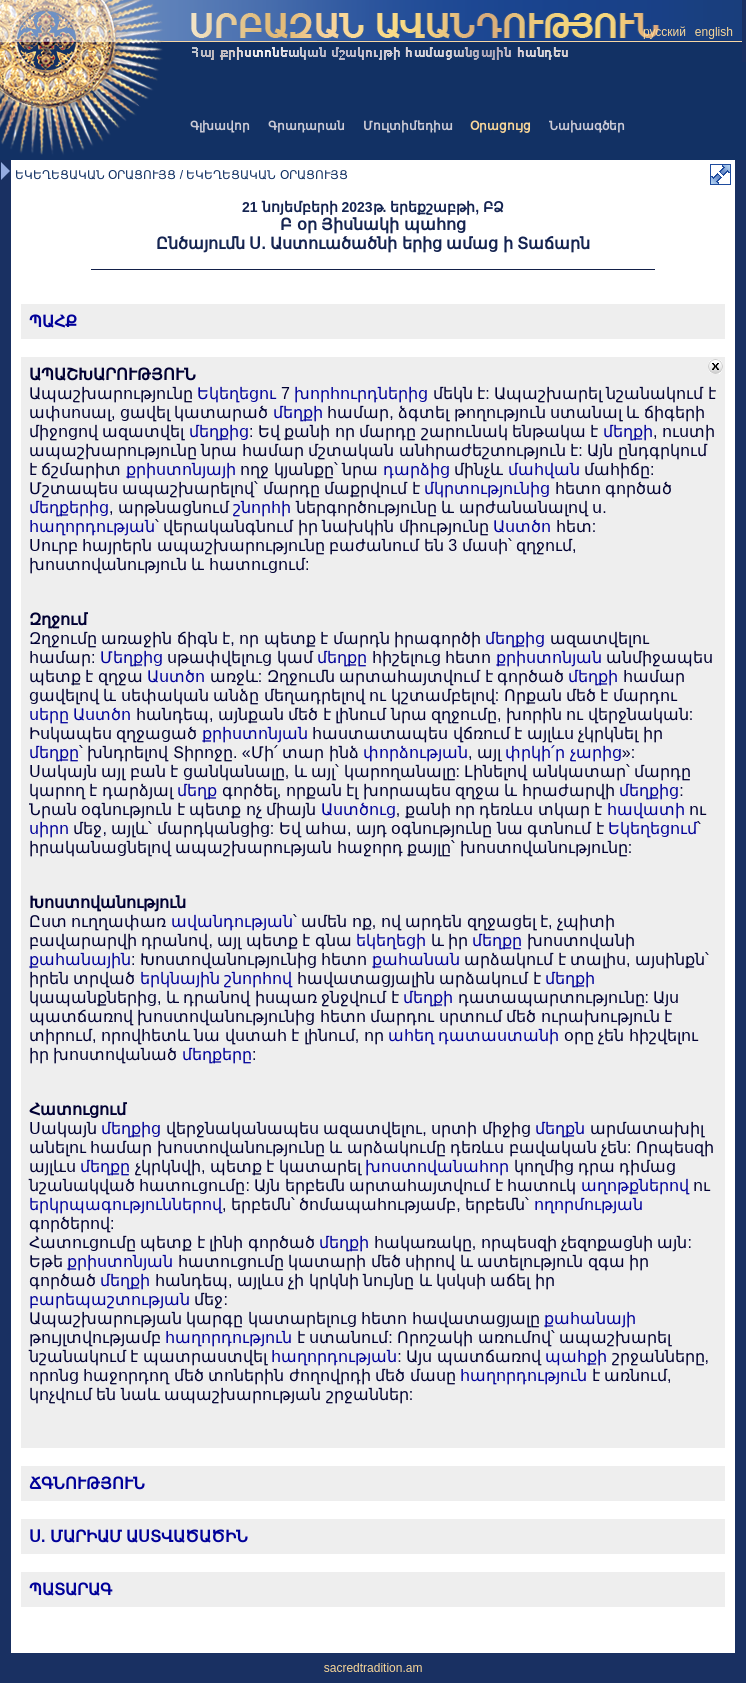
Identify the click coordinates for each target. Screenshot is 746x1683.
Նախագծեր (587, 126)
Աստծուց (358, 809)
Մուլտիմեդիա (408, 126)
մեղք (197, 790)
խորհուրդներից (361, 393)
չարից (596, 752)
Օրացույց (500, 126)
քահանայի (590, 1318)
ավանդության (232, 921)
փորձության (415, 752)
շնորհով (258, 978)
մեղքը (342, 657)
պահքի (576, 1356)
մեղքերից (69, 507)
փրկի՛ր (535, 752)
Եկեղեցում (652, 828)
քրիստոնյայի (181, 469)
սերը (49, 714)
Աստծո (522, 526)
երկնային (180, 978)
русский (664, 32)
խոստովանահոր (437, 1166)
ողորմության (588, 1204)
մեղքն (560, 1128)
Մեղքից (131, 657)
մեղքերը (217, 1054)
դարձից (416, 469)
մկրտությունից (487, 488)
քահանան (416, 959)
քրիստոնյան (549, 657)
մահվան (544, 469)
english (714, 32)
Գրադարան (306, 126)
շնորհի (262, 507)
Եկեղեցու (236, 393)
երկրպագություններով (125, 1204)
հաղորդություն (228, 1337)
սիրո (49, 828)
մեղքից (219, 431)
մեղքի (298, 412)
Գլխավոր (220, 126)
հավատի (646, 809)
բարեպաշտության (109, 1299)
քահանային (80, 959)
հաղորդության (92, 526)
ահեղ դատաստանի (473, 1035)
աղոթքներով (635, 1185)
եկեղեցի (391, 940)
